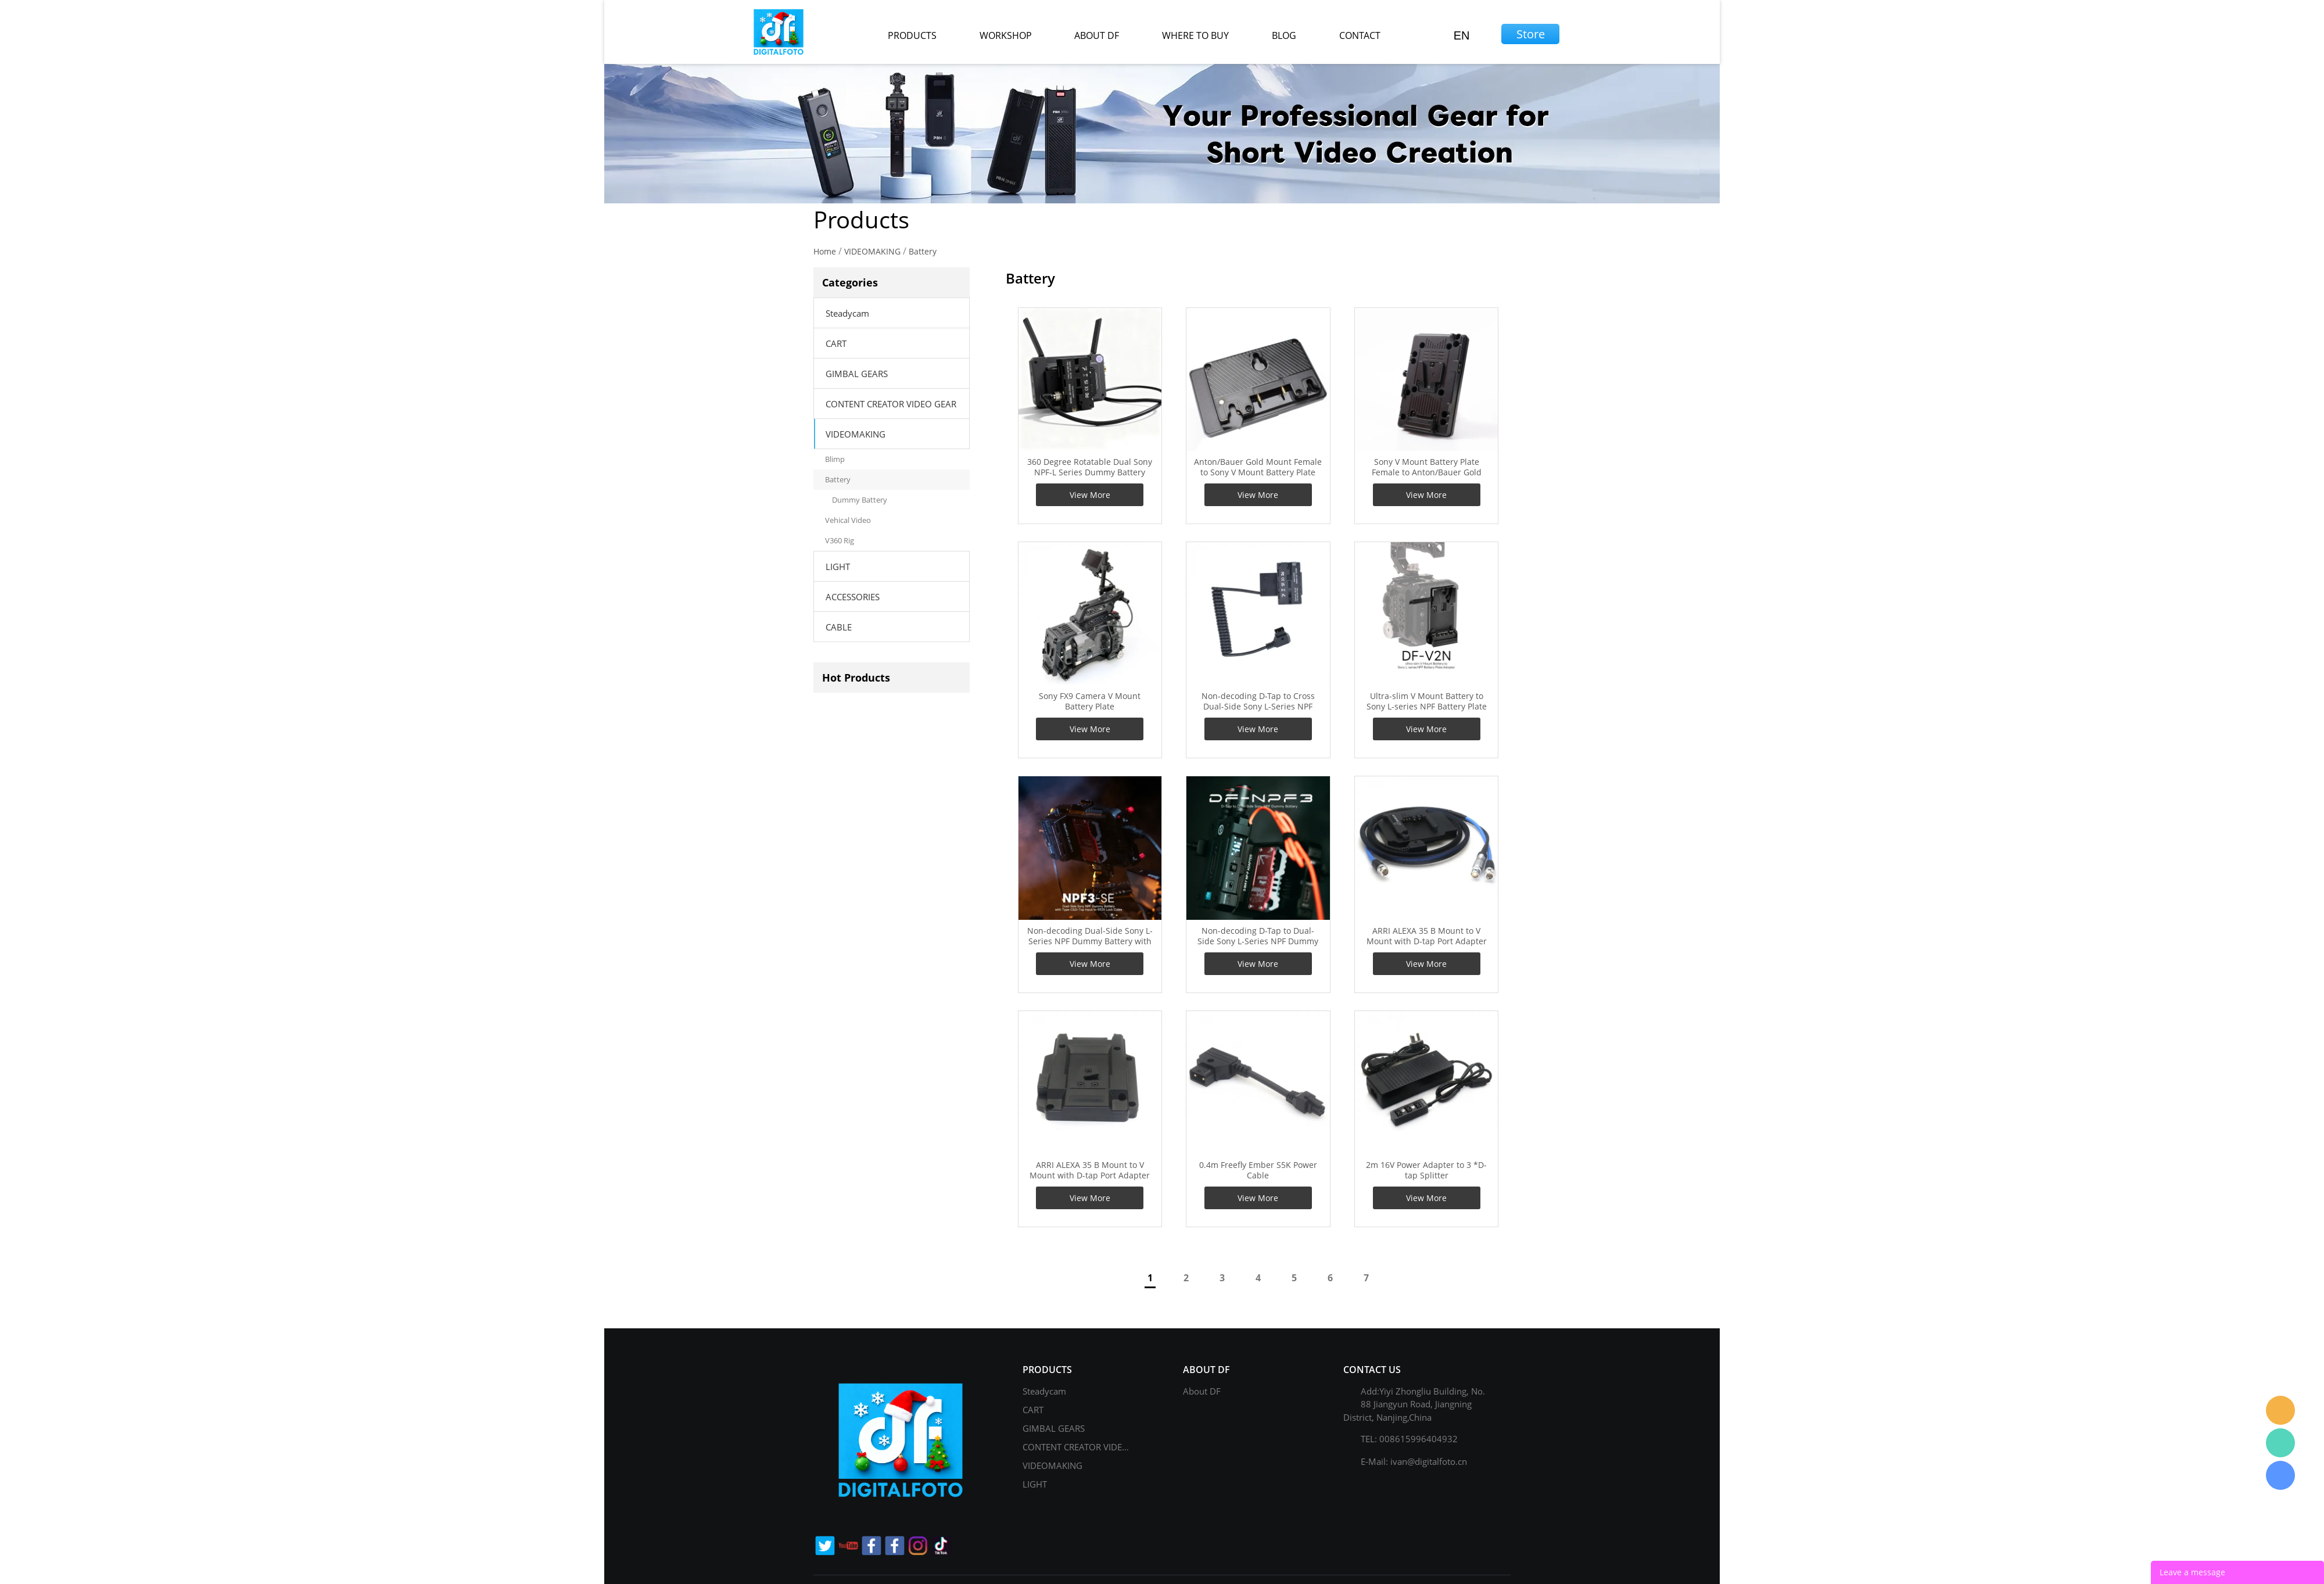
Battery (923, 251)
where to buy (1195, 35)
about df (1096, 35)
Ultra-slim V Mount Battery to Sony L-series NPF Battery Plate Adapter (1427, 706)
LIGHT (838, 566)
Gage (2280, 1442)
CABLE (839, 627)
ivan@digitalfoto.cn (1428, 1461)
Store (1530, 34)
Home (824, 251)
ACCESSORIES (853, 597)
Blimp (835, 459)
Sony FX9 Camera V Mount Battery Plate (1090, 701)
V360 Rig (839, 540)
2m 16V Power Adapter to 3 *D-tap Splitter (1426, 1170)
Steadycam (847, 313)
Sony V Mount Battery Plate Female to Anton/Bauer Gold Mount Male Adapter (1427, 472)
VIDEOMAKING (872, 251)
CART (836, 343)
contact (1359, 35)
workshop (1006, 35)
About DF (1202, 1391)
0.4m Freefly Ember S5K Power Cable (1258, 1170)
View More (1090, 494)
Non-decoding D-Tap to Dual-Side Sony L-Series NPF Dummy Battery (1257, 941)
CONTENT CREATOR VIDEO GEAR (891, 404)
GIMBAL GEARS (857, 373)
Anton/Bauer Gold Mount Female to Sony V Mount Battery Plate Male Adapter (1258, 472)
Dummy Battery (859, 499)
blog (1284, 35)
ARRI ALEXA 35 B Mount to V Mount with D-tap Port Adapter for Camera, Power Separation (1090, 1175)
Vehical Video (848, 520)
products (912, 35)
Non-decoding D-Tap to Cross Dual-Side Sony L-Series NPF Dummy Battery (1258, 706)
